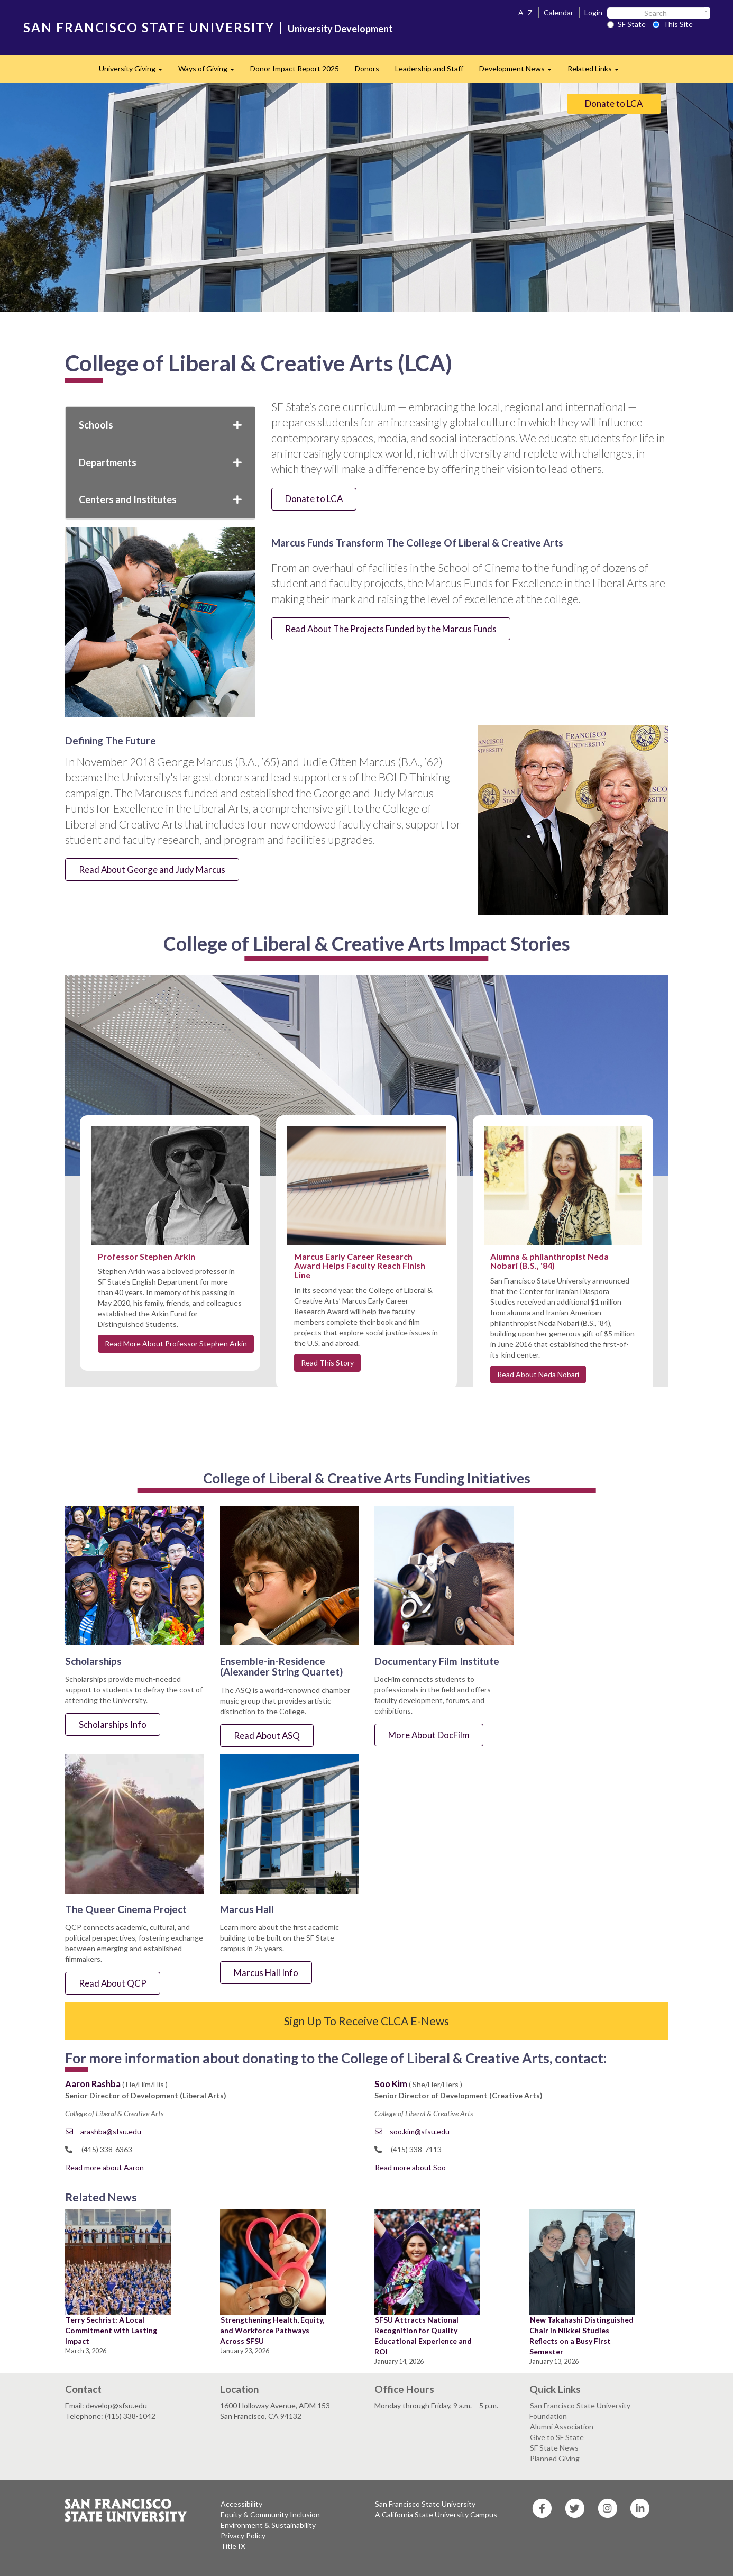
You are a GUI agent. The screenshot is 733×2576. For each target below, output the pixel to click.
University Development (340, 28)
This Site (673, 24)
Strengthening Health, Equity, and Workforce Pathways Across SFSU (272, 2330)
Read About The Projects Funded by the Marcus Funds (391, 628)
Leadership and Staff (429, 68)
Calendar (558, 12)
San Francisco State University (425, 2503)
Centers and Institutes (160, 499)
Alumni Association (561, 2426)
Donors (367, 68)
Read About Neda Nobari (538, 1374)
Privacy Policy (243, 2535)
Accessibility (241, 2503)
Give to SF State (557, 2437)
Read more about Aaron (105, 2167)
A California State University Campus (436, 2514)
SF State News (554, 2447)
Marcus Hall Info (266, 1972)
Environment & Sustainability (268, 2524)
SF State (626, 24)
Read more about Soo (410, 2167)
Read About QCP (112, 1983)
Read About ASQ (267, 1735)
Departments (160, 462)
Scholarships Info (112, 1724)
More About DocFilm (429, 1735)
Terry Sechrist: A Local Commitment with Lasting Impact (111, 2330)
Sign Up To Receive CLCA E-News (366, 2020)
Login (593, 12)
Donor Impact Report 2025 (294, 68)
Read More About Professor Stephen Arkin (176, 1343)
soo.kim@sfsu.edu (412, 2131)
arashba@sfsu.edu (103, 2131)
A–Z (525, 12)
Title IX (233, 2546)
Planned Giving (555, 2458)
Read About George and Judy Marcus (152, 869)
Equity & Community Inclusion (270, 2514)
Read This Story (327, 1362)
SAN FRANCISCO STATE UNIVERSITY (148, 27)
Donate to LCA (614, 103)
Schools (160, 425)
